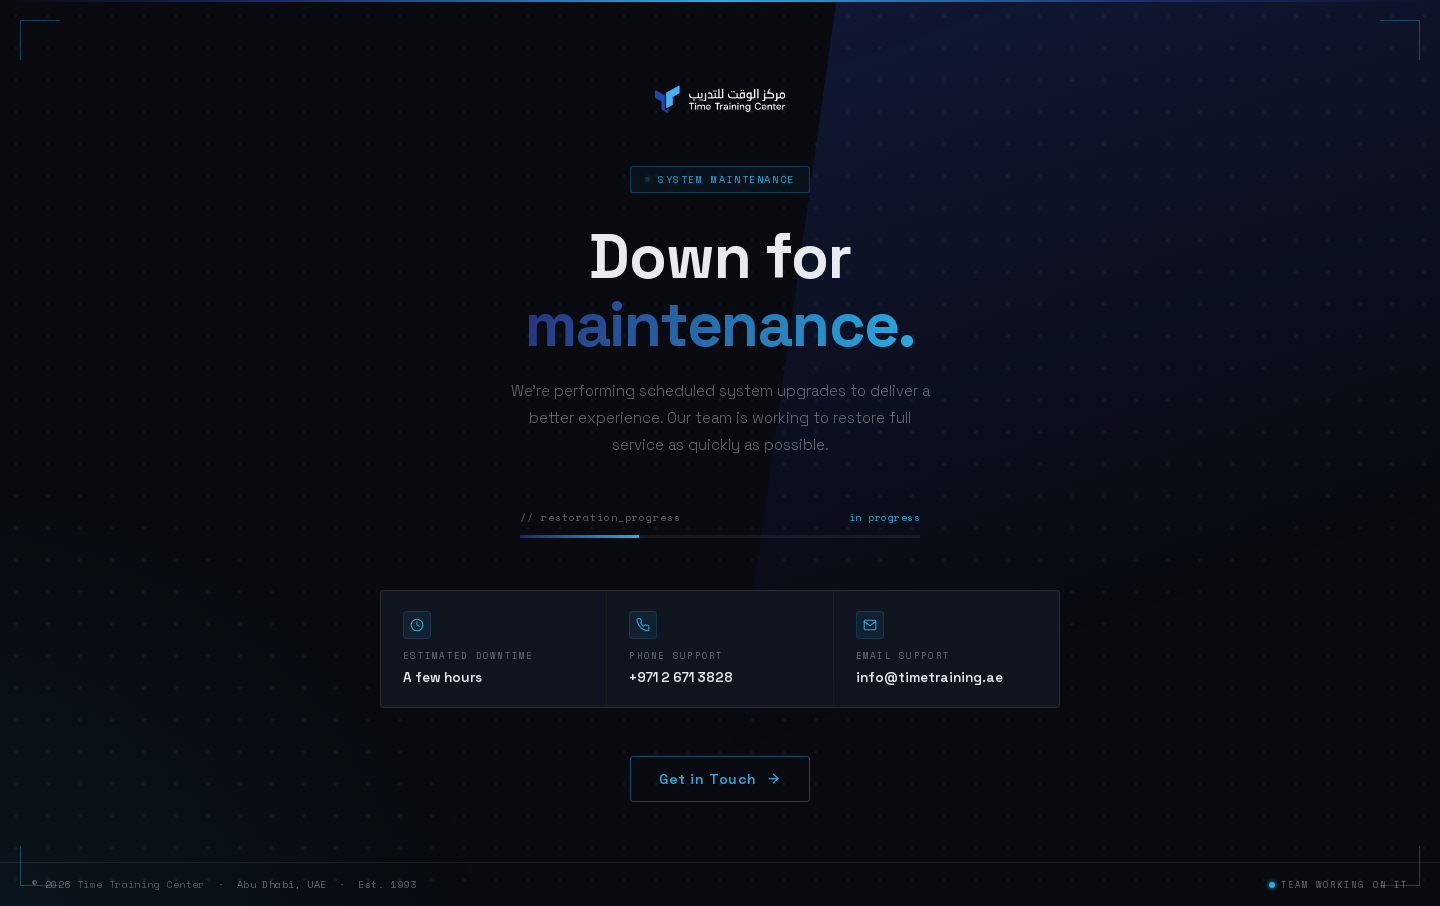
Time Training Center (141, 884)
